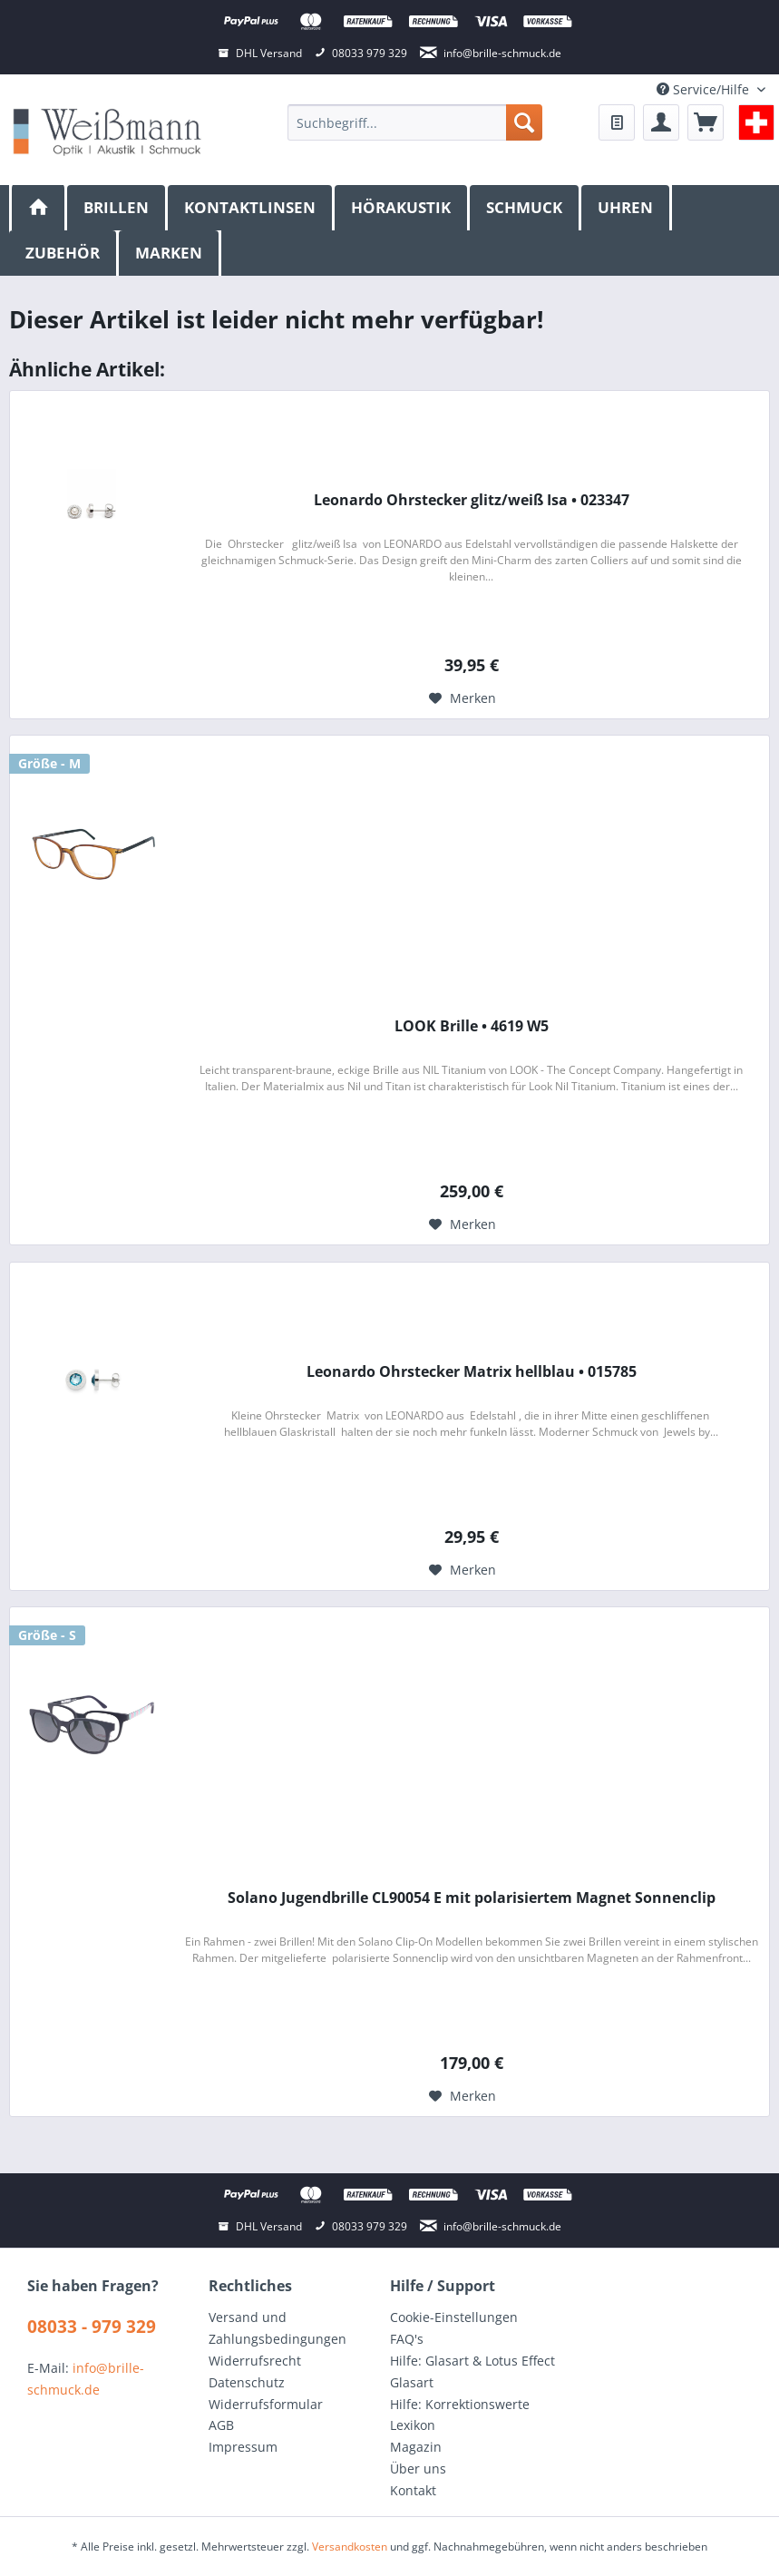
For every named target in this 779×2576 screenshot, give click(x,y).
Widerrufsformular (266, 2404)
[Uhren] (626, 207)
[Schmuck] (525, 207)
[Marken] (170, 253)
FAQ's (407, 2338)
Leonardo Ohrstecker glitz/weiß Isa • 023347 (471, 500)
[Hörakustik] (402, 207)
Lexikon (412, 2425)
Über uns (418, 2468)
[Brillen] (117, 207)
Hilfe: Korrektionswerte (460, 2404)
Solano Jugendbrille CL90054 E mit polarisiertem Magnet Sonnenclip (472, 1898)
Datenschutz (247, 2382)
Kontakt (413, 2490)
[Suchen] (524, 122)
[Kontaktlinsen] (251, 207)
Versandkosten (349, 2546)
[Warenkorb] (705, 122)
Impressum (243, 2446)
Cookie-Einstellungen (454, 2317)
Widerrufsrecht (255, 2360)
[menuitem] (413, 122)
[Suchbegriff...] (413, 122)
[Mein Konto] (661, 122)
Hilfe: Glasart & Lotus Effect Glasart (472, 2371)
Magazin (416, 2446)
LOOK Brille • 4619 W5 (471, 1026)
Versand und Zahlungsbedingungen (277, 2327)
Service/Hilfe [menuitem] (705, 89)
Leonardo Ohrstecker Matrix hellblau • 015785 (472, 1371)
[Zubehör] (64, 253)
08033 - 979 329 (91, 2326)
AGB (221, 2425)
